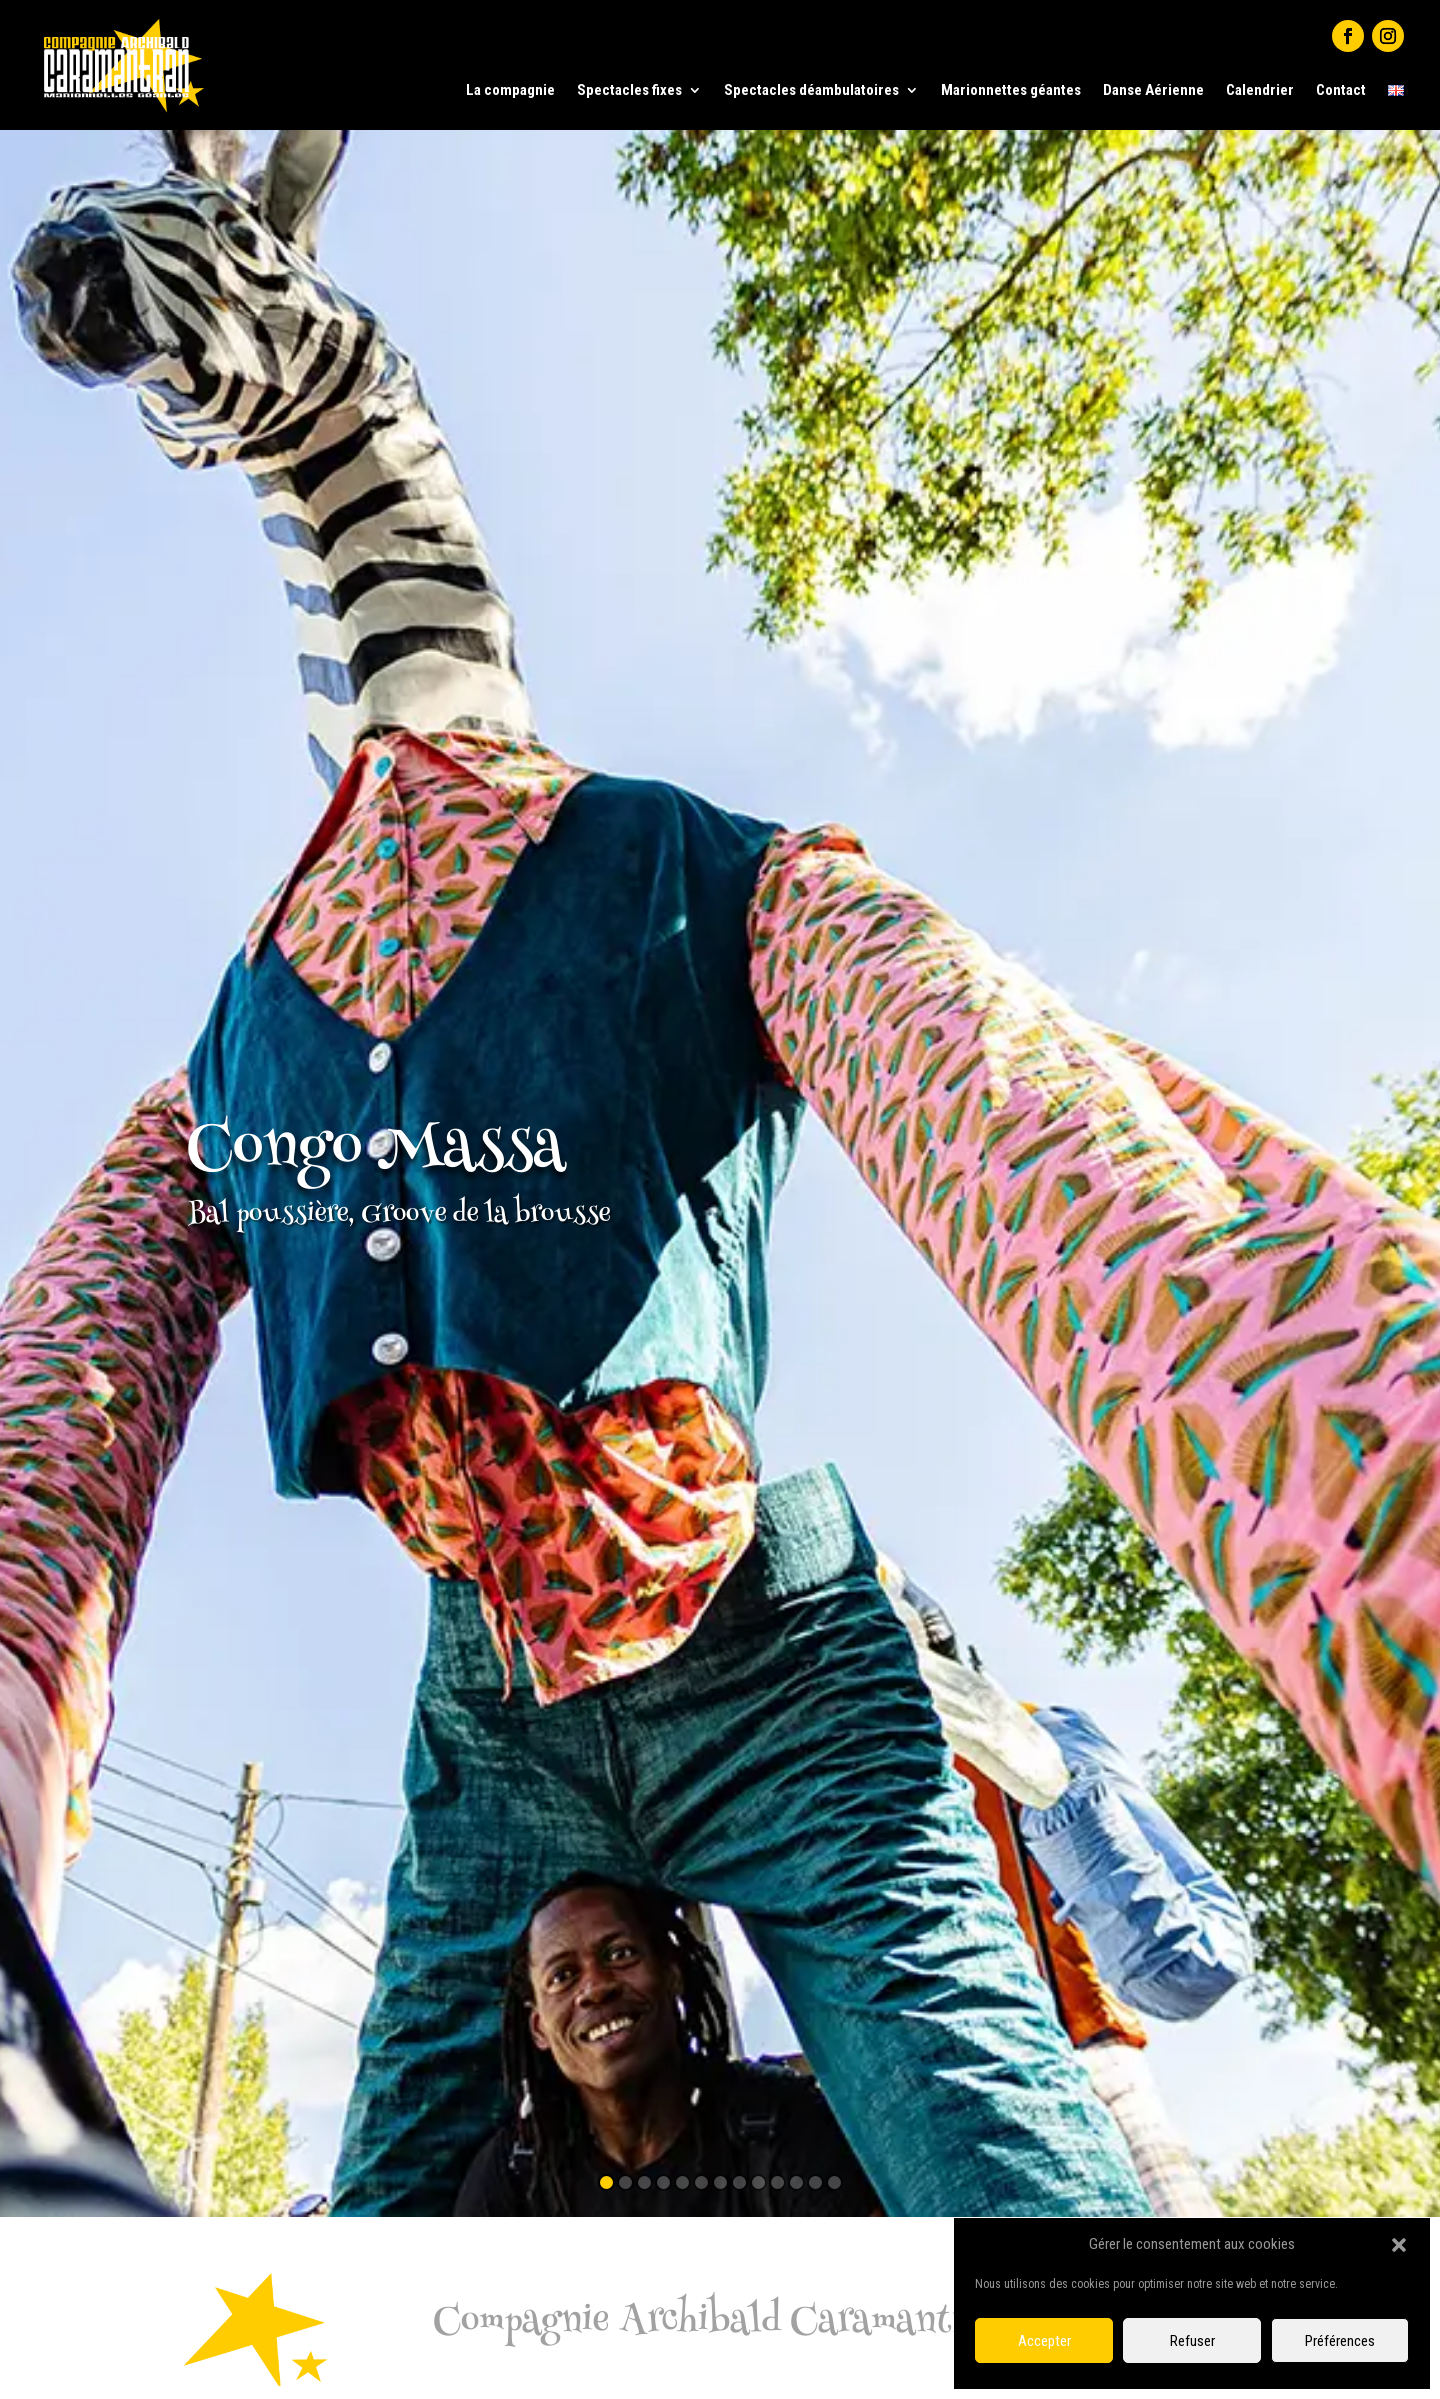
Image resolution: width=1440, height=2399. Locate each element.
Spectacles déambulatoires (811, 90)
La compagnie (510, 90)
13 (834, 2182)
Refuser (1192, 2341)
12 (815, 2182)
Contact (1341, 90)
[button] (1399, 2245)
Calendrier (1260, 90)
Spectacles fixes (629, 90)
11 (796, 2182)
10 (777, 2182)
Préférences (1340, 2341)
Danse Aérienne (1153, 90)
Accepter (1044, 2341)
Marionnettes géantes (1011, 90)
